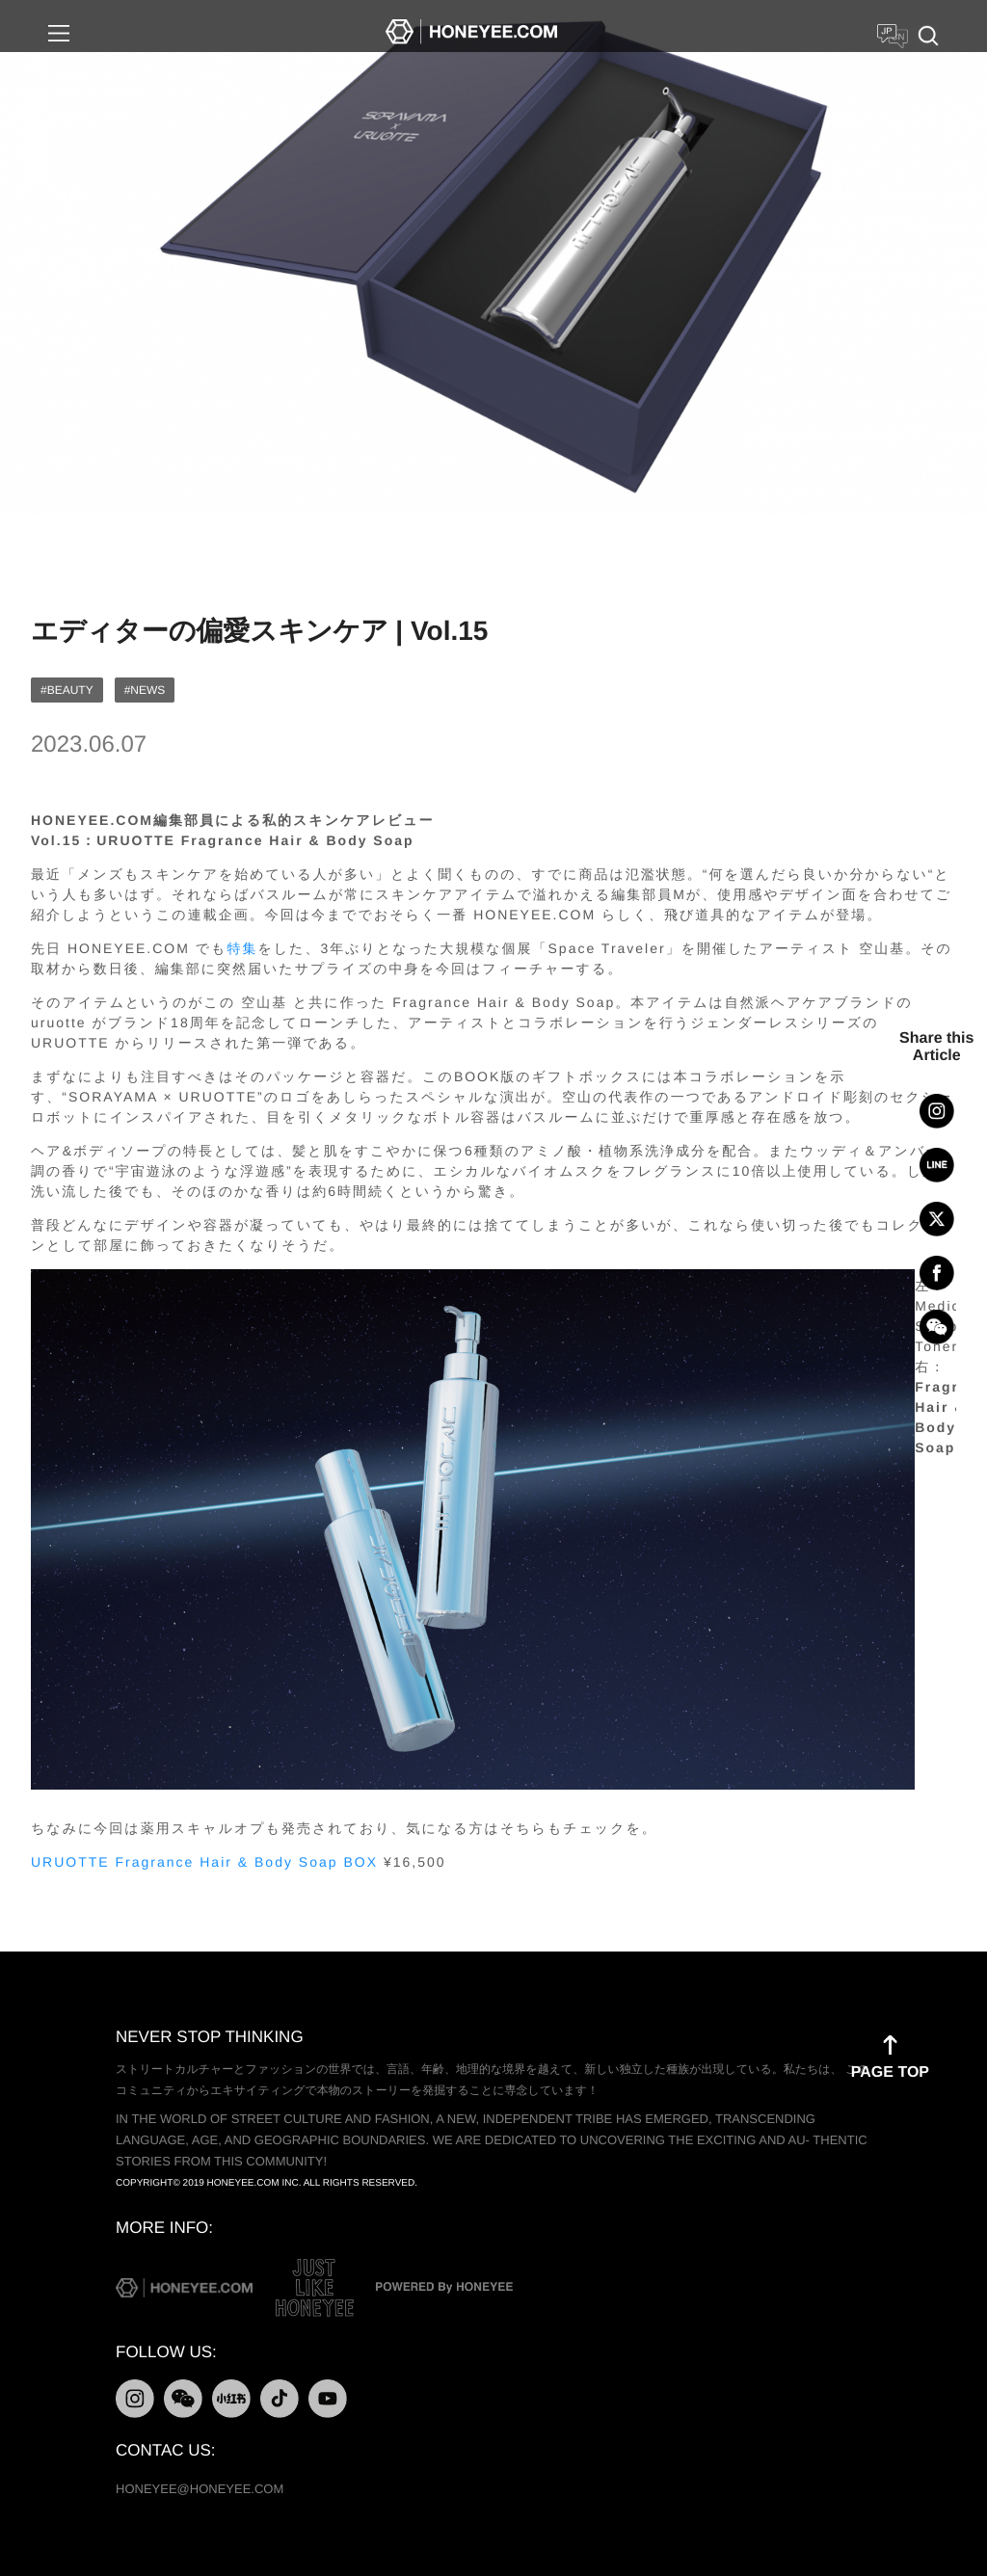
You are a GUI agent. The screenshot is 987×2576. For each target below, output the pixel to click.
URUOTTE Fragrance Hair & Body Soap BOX (204, 1862)
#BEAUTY (66, 690)
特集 (242, 948)
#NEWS (145, 690)
